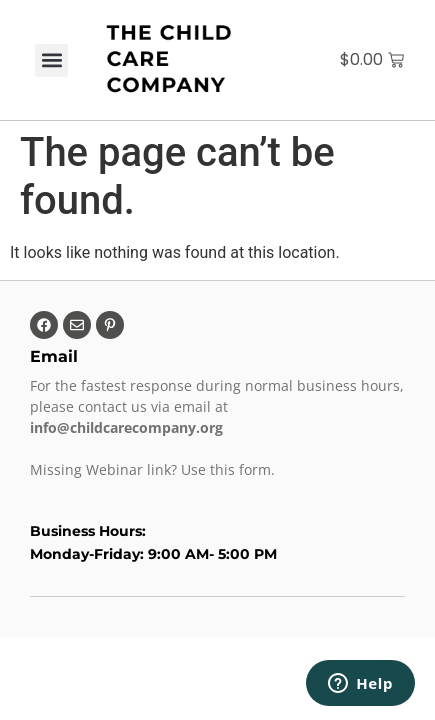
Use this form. (230, 469)
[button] (51, 60)
